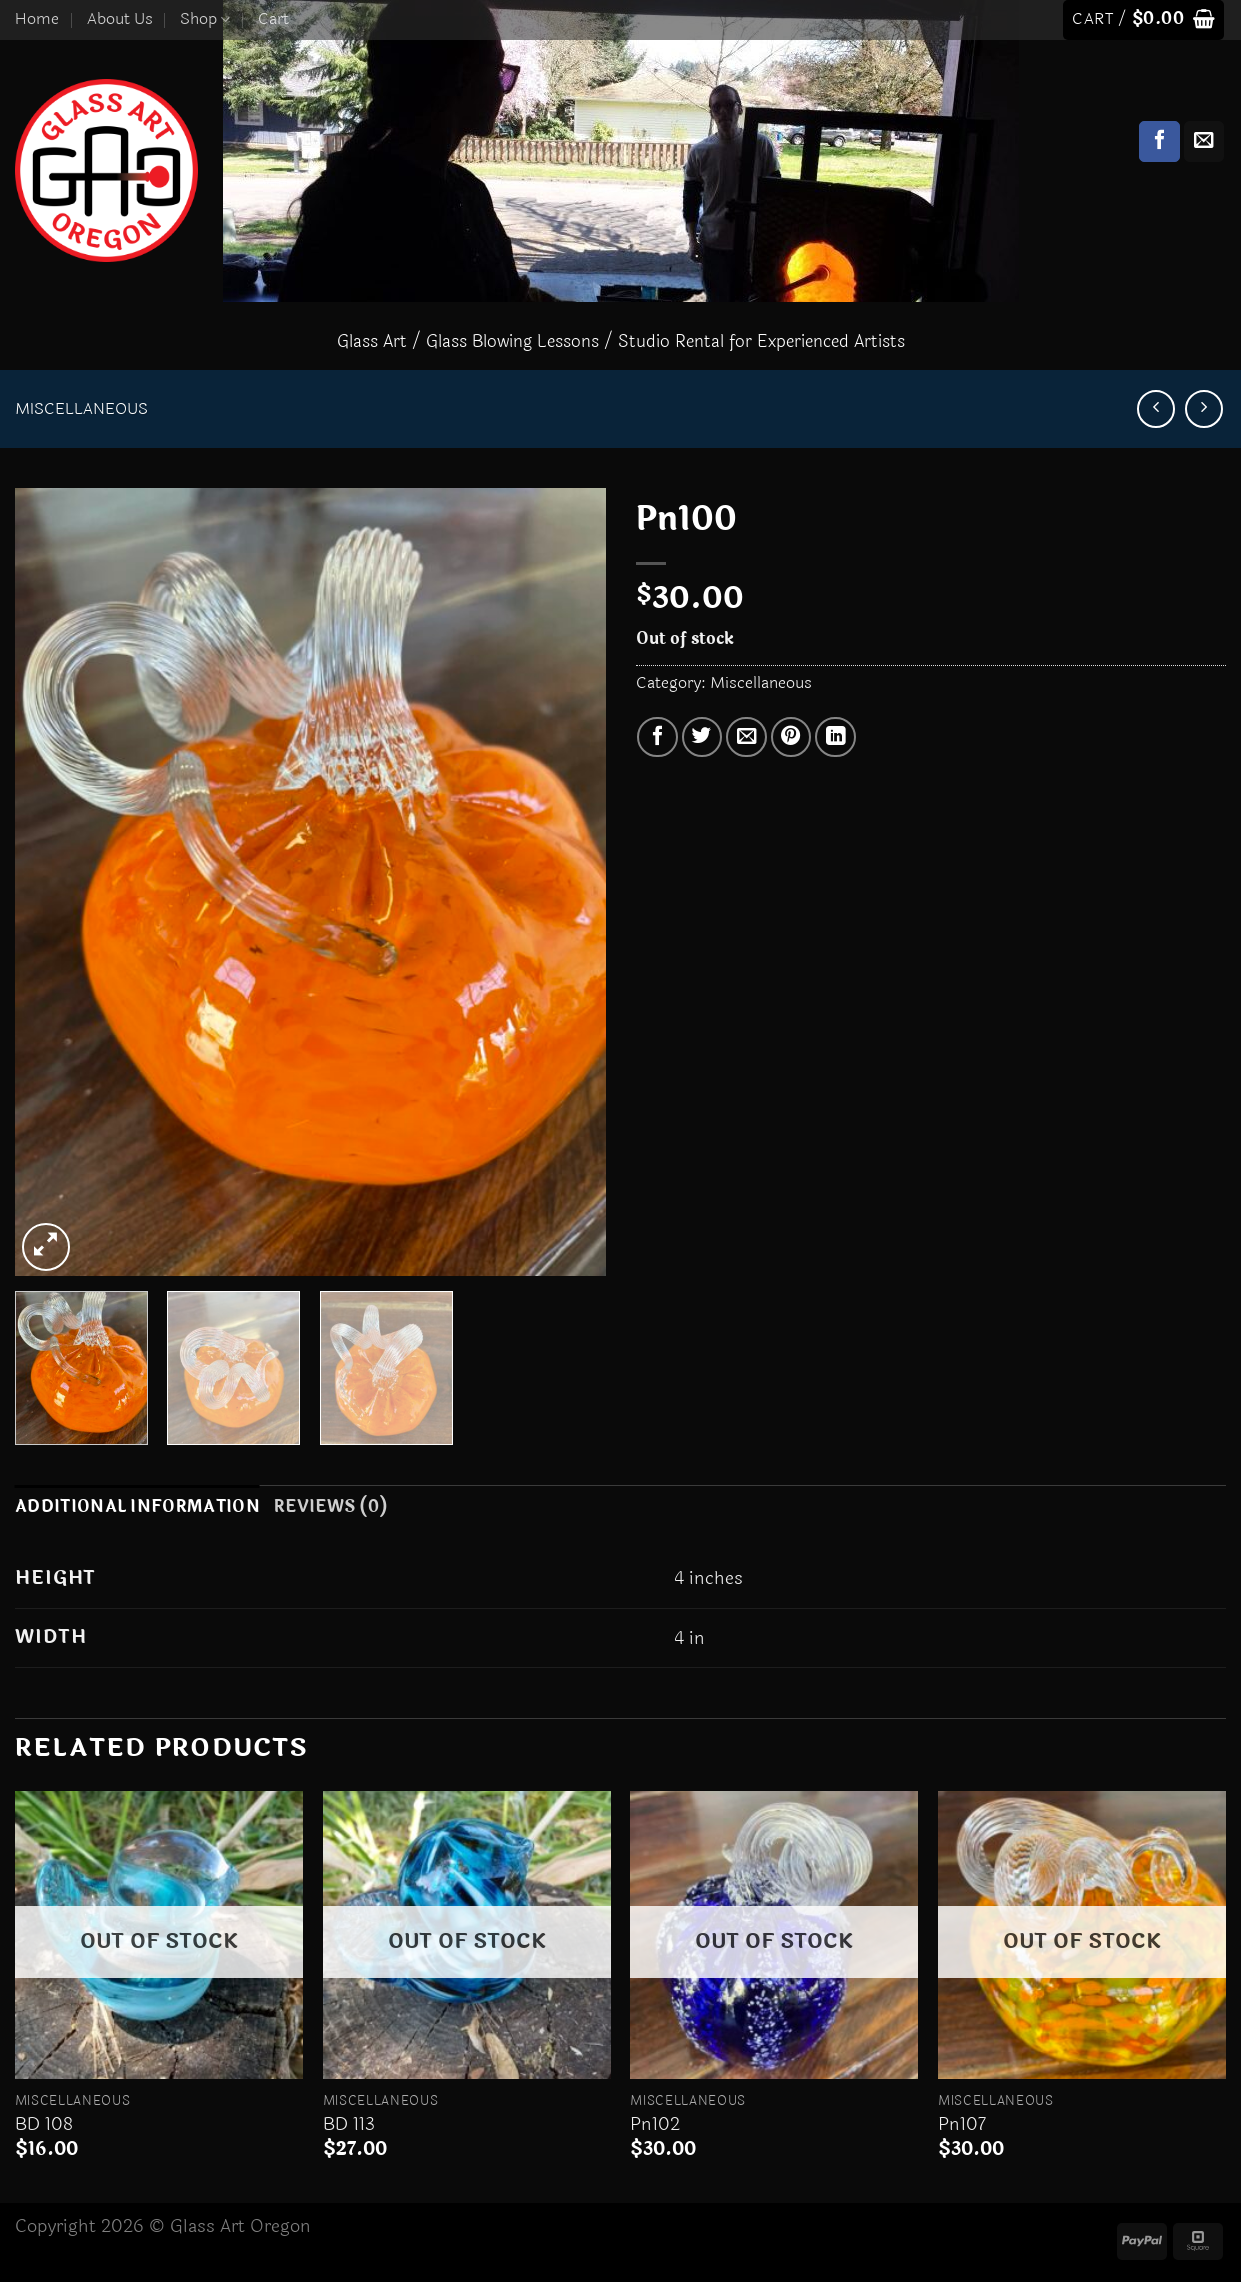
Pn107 (962, 2124)
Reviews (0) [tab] (330, 1507)
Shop (205, 19)
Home (37, 19)
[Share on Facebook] (657, 737)
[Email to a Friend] (746, 737)
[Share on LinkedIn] (835, 737)
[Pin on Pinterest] (791, 737)
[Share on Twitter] (702, 737)
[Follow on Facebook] (1159, 141)
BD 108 (44, 2124)
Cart (273, 19)
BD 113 (349, 2124)
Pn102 (655, 2124)
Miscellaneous (81, 409)
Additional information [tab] (137, 1507)
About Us (120, 19)
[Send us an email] (1204, 141)
